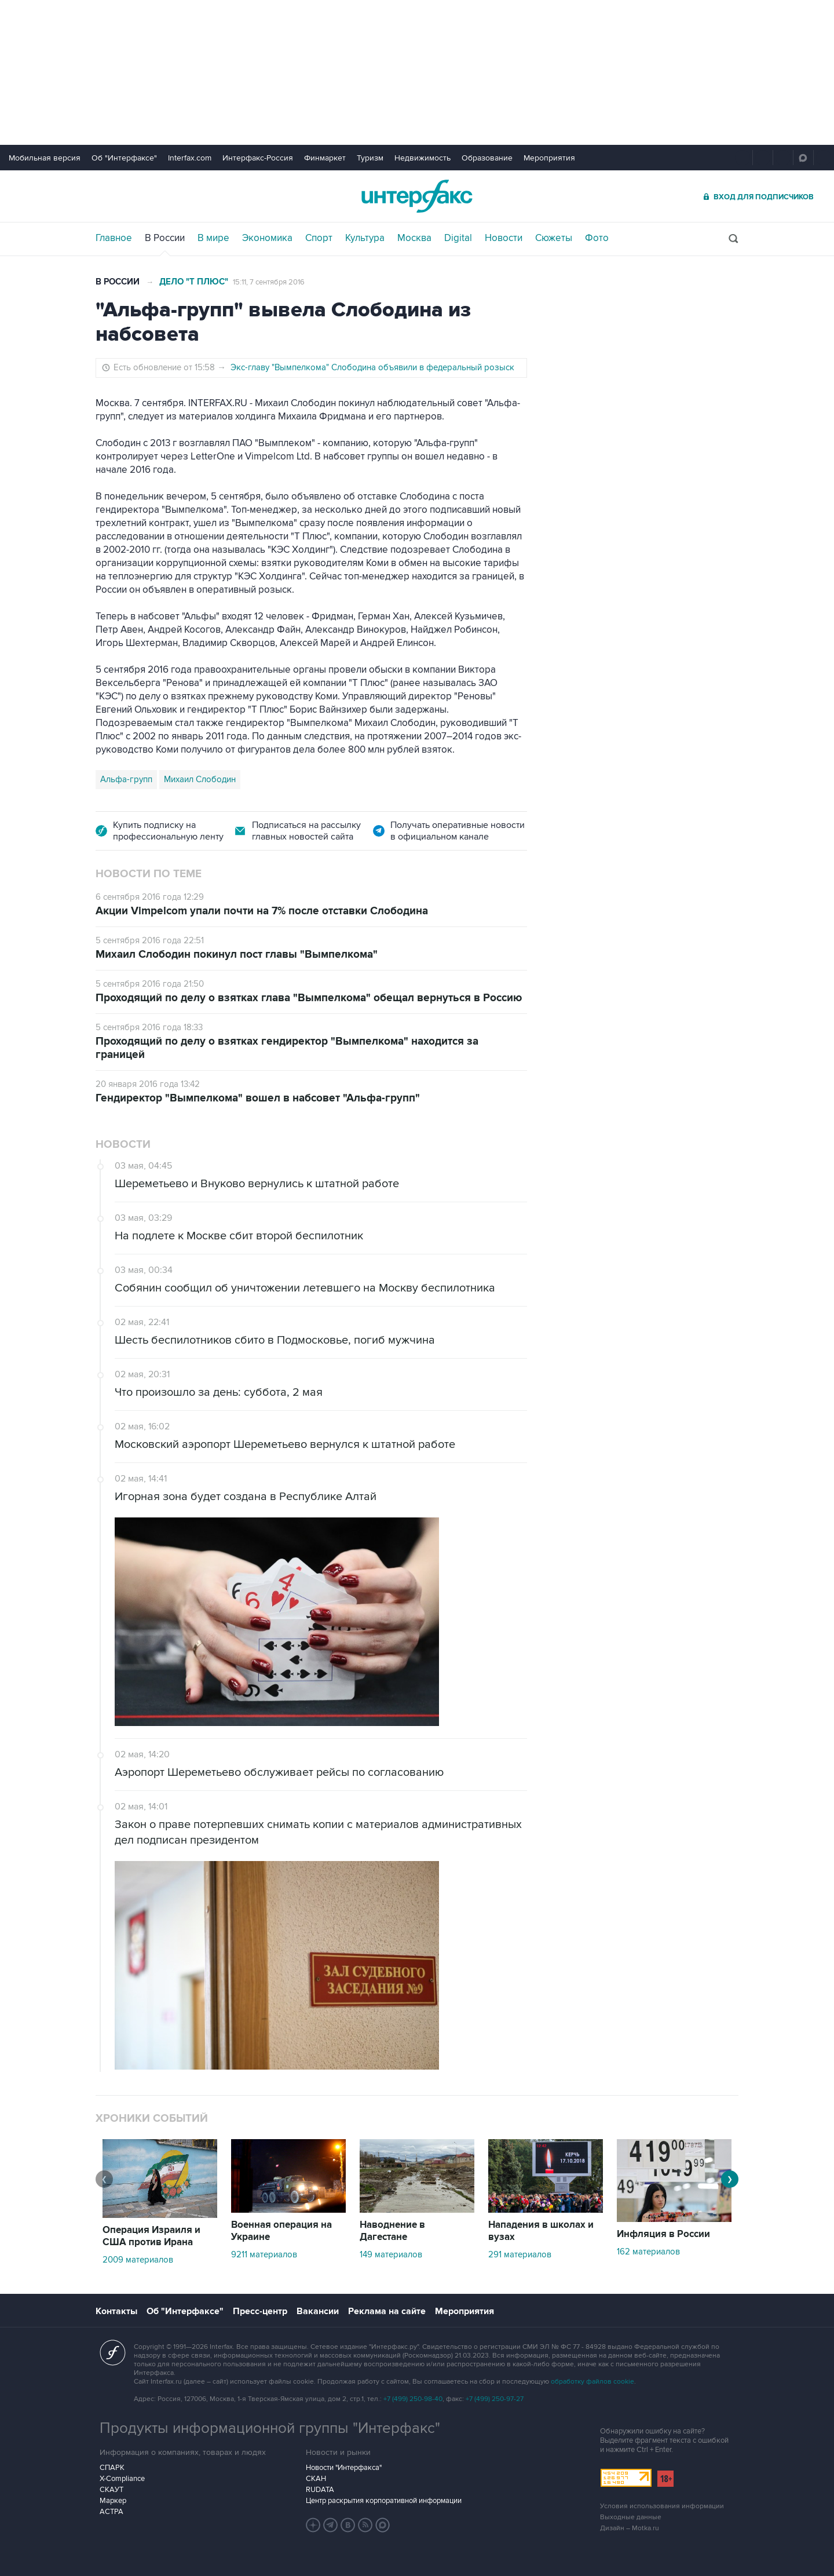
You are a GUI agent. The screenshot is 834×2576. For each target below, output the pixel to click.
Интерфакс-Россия (257, 158)
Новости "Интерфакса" (344, 2467)
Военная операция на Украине (281, 2231)
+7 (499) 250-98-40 (412, 2399)
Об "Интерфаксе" (124, 158)
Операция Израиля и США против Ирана (151, 2236)
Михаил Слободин (200, 779)
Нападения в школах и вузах (541, 2231)
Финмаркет (325, 158)
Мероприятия (549, 158)
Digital (458, 238)
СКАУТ (111, 2489)
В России (165, 238)
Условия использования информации (662, 2506)
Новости (503, 238)
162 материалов (648, 2251)
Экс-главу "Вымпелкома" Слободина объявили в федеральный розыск (372, 367)
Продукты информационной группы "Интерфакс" (270, 2428)
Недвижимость (422, 158)
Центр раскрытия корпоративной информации (384, 2500)
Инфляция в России (663, 2234)
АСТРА (111, 2511)
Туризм (370, 158)
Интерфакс (417, 196)
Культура (365, 238)
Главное (114, 238)
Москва (414, 238)
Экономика (267, 238)
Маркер (113, 2500)
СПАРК (112, 2467)
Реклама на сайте (387, 2311)
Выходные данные (630, 2517)
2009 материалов (138, 2259)
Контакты (116, 2311)
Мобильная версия (45, 158)
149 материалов (391, 2254)
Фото (597, 238)
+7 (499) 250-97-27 (495, 2399)
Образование (487, 158)
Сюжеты (553, 238)
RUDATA (320, 2489)
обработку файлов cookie (592, 2381)
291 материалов (519, 2254)
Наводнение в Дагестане (392, 2231)
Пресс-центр (260, 2311)
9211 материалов (264, 2254)
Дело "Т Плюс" (193, 281)
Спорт (318, 238)
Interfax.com (189, 158)
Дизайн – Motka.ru (629, 2528)
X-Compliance (122, 2478)
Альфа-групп (126, 779)
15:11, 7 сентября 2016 (269, 282)
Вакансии (318, 2311)
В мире (213, 238)
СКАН (316, 2478)
